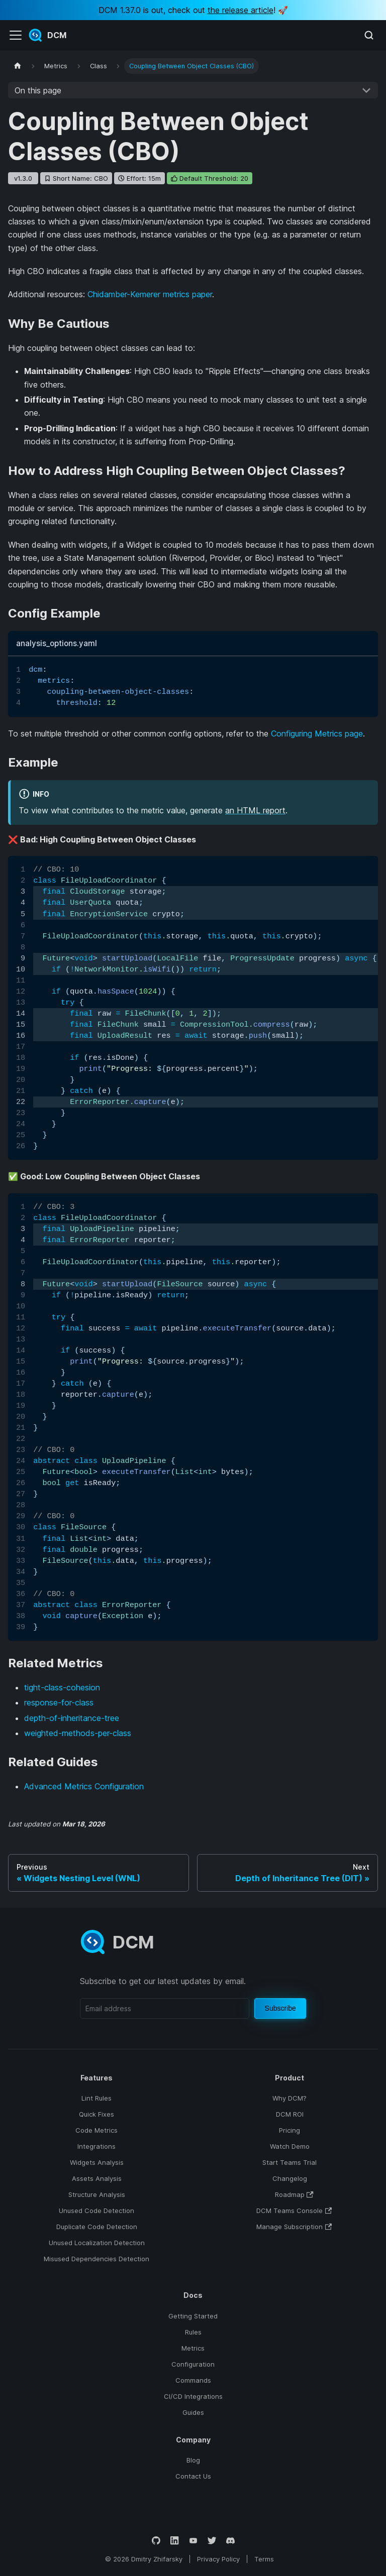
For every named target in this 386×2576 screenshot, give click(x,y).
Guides (193, 2412)
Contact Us (193, 2476)
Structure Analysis (96, 2194)
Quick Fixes (96, 2114)
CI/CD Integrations (193, 2396)
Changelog (289, 2178)
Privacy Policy (218, 2559)
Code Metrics (96, 2130)
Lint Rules (96, 2098)
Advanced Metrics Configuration (84, 1786)
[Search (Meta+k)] (369, 35)
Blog (193, 2460)
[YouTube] (193, 2540)
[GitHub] (156, 2540)
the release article (240, 10)
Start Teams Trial (289, 2162)
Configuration (193, 2364)
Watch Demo (290, 2146)
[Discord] (230, 2540)
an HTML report (255, 810)
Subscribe (280, 2008)
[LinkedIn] (174, 2540)
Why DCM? (289, 2098)
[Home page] (17, 66)
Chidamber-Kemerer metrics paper (149, 294)
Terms (264, 2559)
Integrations (96, 2146)
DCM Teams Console (294, 2210)
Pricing (289, 2130)
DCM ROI (290, 2114)
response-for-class (58, 1702)
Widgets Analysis (97, 2162)
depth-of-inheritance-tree (71, 1718)
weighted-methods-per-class (77, 1733)
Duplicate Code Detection (96, 2227)
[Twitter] (212, 2540)
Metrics (193, 2348)
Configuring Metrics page (317, 733)
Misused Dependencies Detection (96, 2259)
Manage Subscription (294, 2227)
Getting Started (193, 2316)
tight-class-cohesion (62, 1687)
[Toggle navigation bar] (15, 35)
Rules (193, 2332)
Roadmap (294, 2194)
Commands (193, 2380)
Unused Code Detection (96, 2210)
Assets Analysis (97, 2178)
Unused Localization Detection (97, 2243)
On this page (38, 90)
